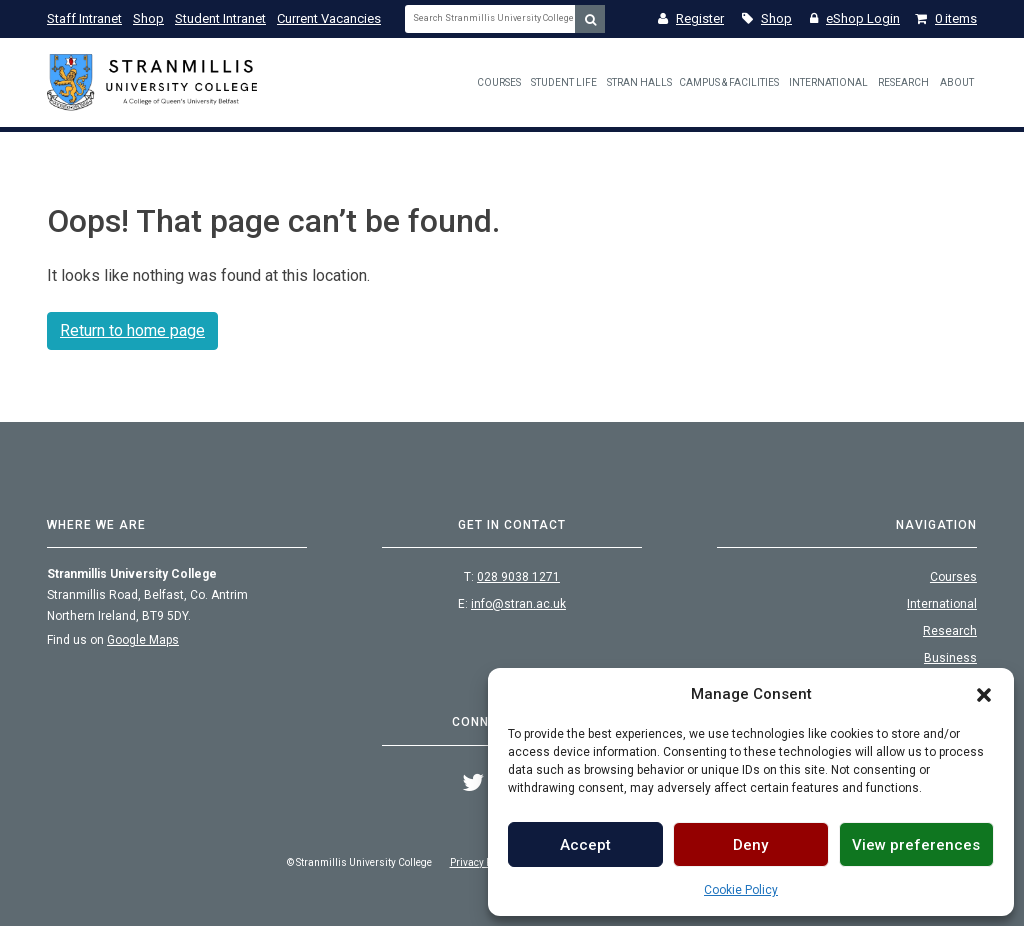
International (828, 82)
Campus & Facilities (729, 82)
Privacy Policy (481, 862)
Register (691, 18)
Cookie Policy (741, 890)
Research (903, 82)
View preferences (916, 845)
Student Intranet (220, 18)
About (957, 82)
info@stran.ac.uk (518, 604)
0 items (946, 18)
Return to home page (132, 330)
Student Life (564, 82)
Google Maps (143, 640)
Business (950, 658)
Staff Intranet (84, 18)
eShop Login (855, 18)
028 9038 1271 (518, 577)
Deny (750, 845)
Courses (499, 82)
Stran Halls (639, 82)
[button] (984, 694)
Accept (585, 845)
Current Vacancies (329, 18)
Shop (148, 18)
